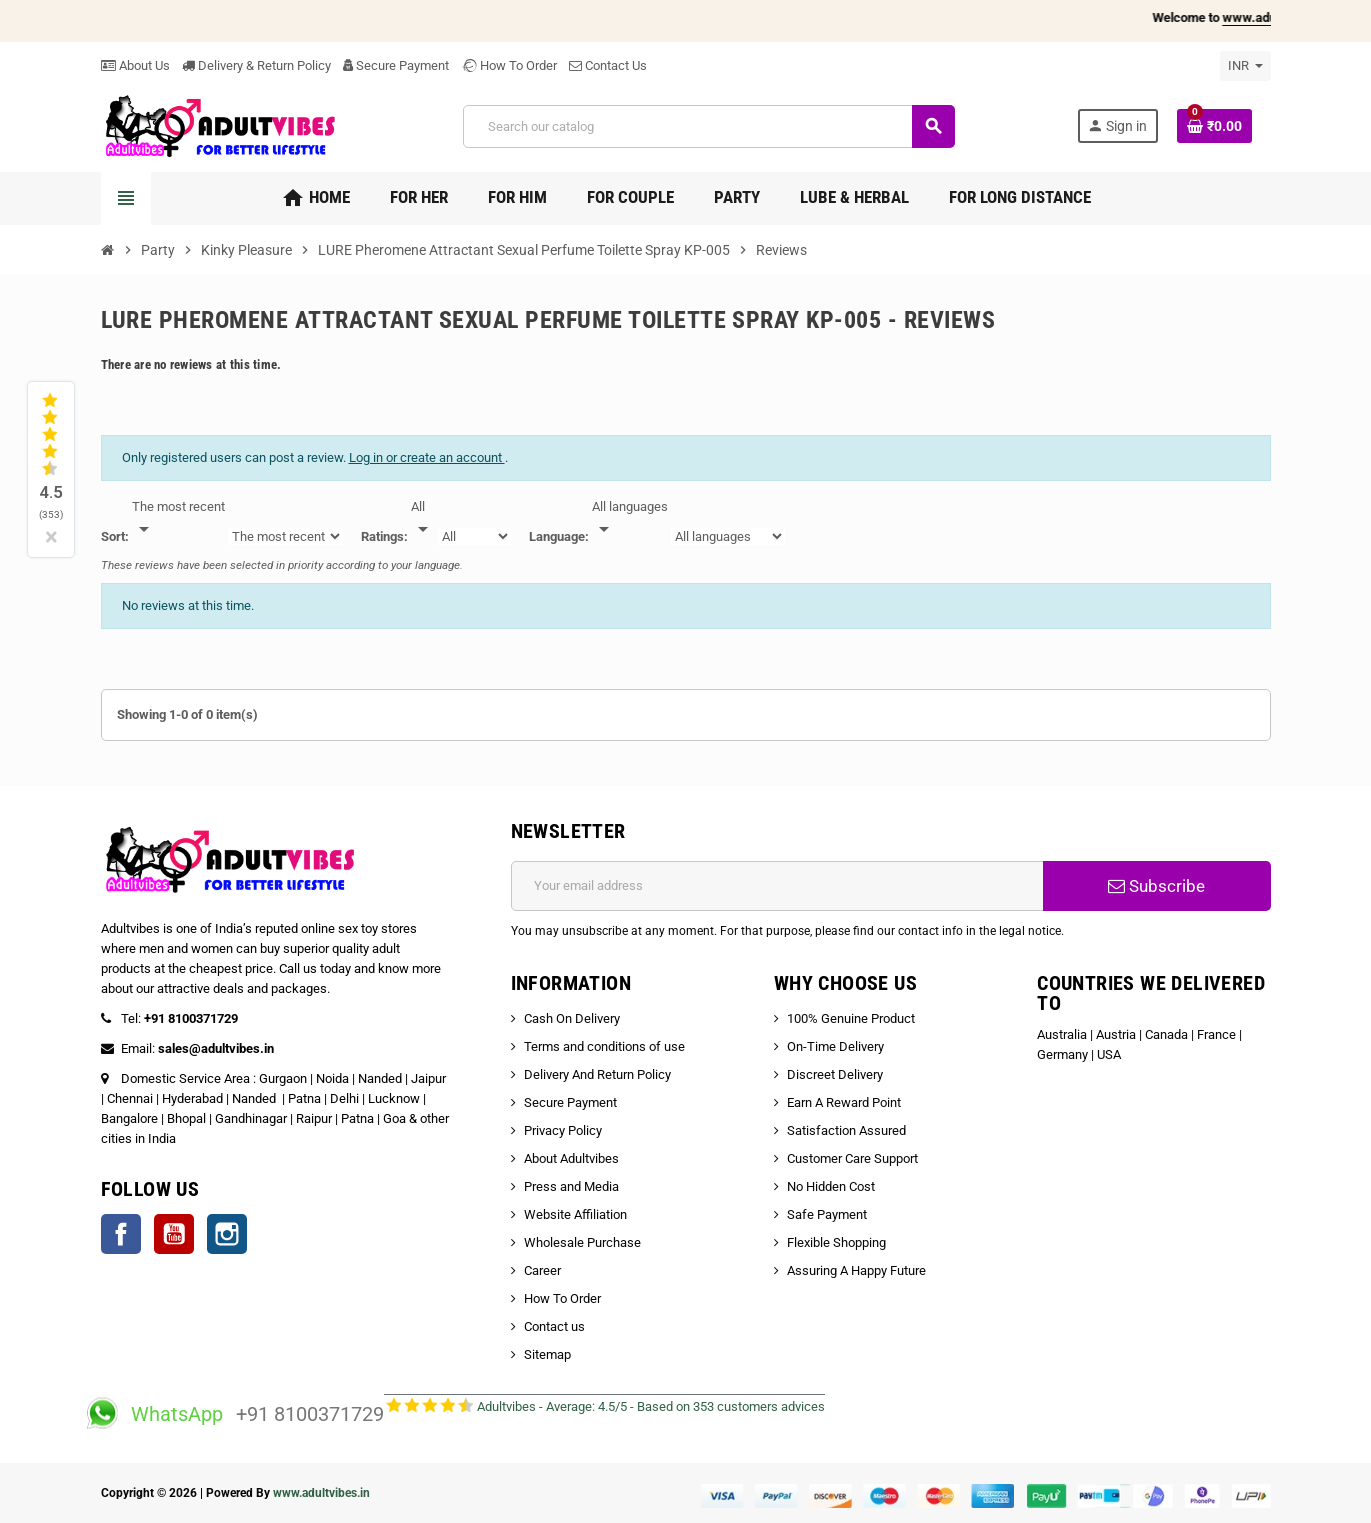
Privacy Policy (563, 1130)
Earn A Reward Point (844, 1102)
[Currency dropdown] (1245, 66)
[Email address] (777, 886)
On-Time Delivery (835, 1046)
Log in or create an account (427, 457)
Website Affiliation (575, 1214)
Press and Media (571, 1186)
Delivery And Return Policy (597, 1074)
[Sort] (178, 519)
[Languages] (630, 519)
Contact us (554, 1326)
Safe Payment (827, 1214)
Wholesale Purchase (582, 1242)
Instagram (227, 1234)
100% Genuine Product (851, 1018)
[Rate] (423, 519)
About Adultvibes (571, 1158)
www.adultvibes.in (321, 1493)
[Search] (708, 126)
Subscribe (1156, 886)
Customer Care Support (852, 1158)
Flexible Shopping (836, 1242)
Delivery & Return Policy (256, 65)
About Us (135, 65)
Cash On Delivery (572, 1018)
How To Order (509, 65)
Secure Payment (396, 65)
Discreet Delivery (835, 1074)
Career (542, 1270)
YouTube (174, 1234)
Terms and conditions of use (604, 1046)
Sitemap (547, 1354)
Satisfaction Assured (846, 1130)
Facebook (121, 1234)
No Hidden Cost (831, 1186)
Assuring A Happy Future (856, 1270)
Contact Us (608, 65)
